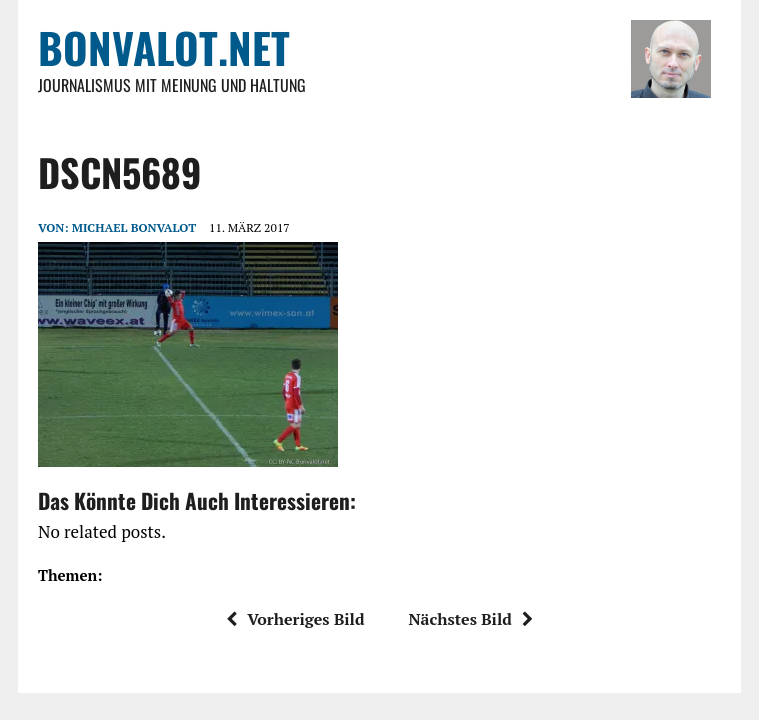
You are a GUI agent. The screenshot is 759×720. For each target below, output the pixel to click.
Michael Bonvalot (134, 227)
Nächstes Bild (470, 619)
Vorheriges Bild (295, 619)
